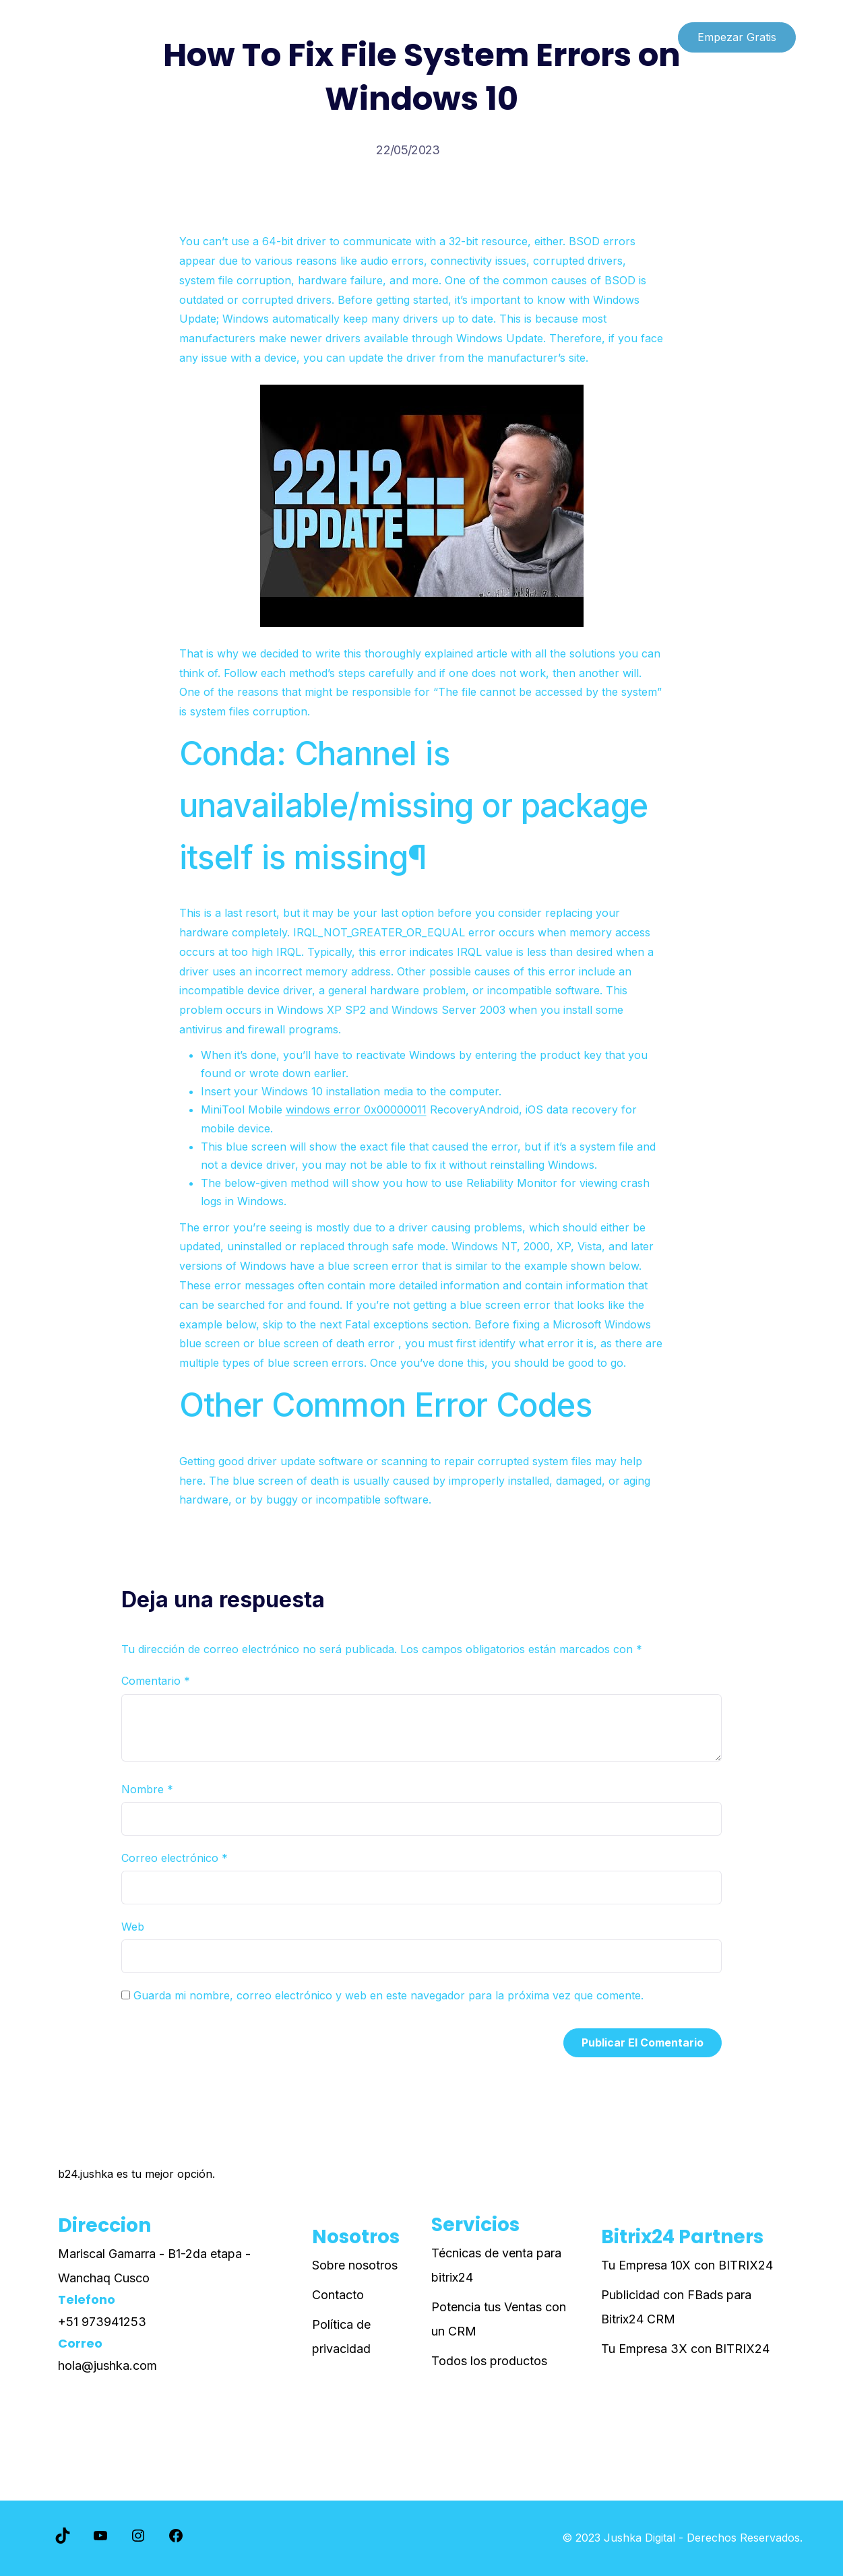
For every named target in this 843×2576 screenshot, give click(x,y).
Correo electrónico (174, 1858)
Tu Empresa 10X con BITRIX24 (687, 2265)
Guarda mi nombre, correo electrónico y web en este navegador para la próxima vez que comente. (388, 1995)
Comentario (155, 1680)
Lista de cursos (89, 37)
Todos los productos (489, 2361)
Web (132, 1926)
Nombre (147, 1789)
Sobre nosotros (355, 2265)
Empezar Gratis (736, 37)
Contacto (338, 2295)
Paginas (175, 37)
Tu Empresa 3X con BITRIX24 (685, 2349)
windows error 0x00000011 (356, 1109)
